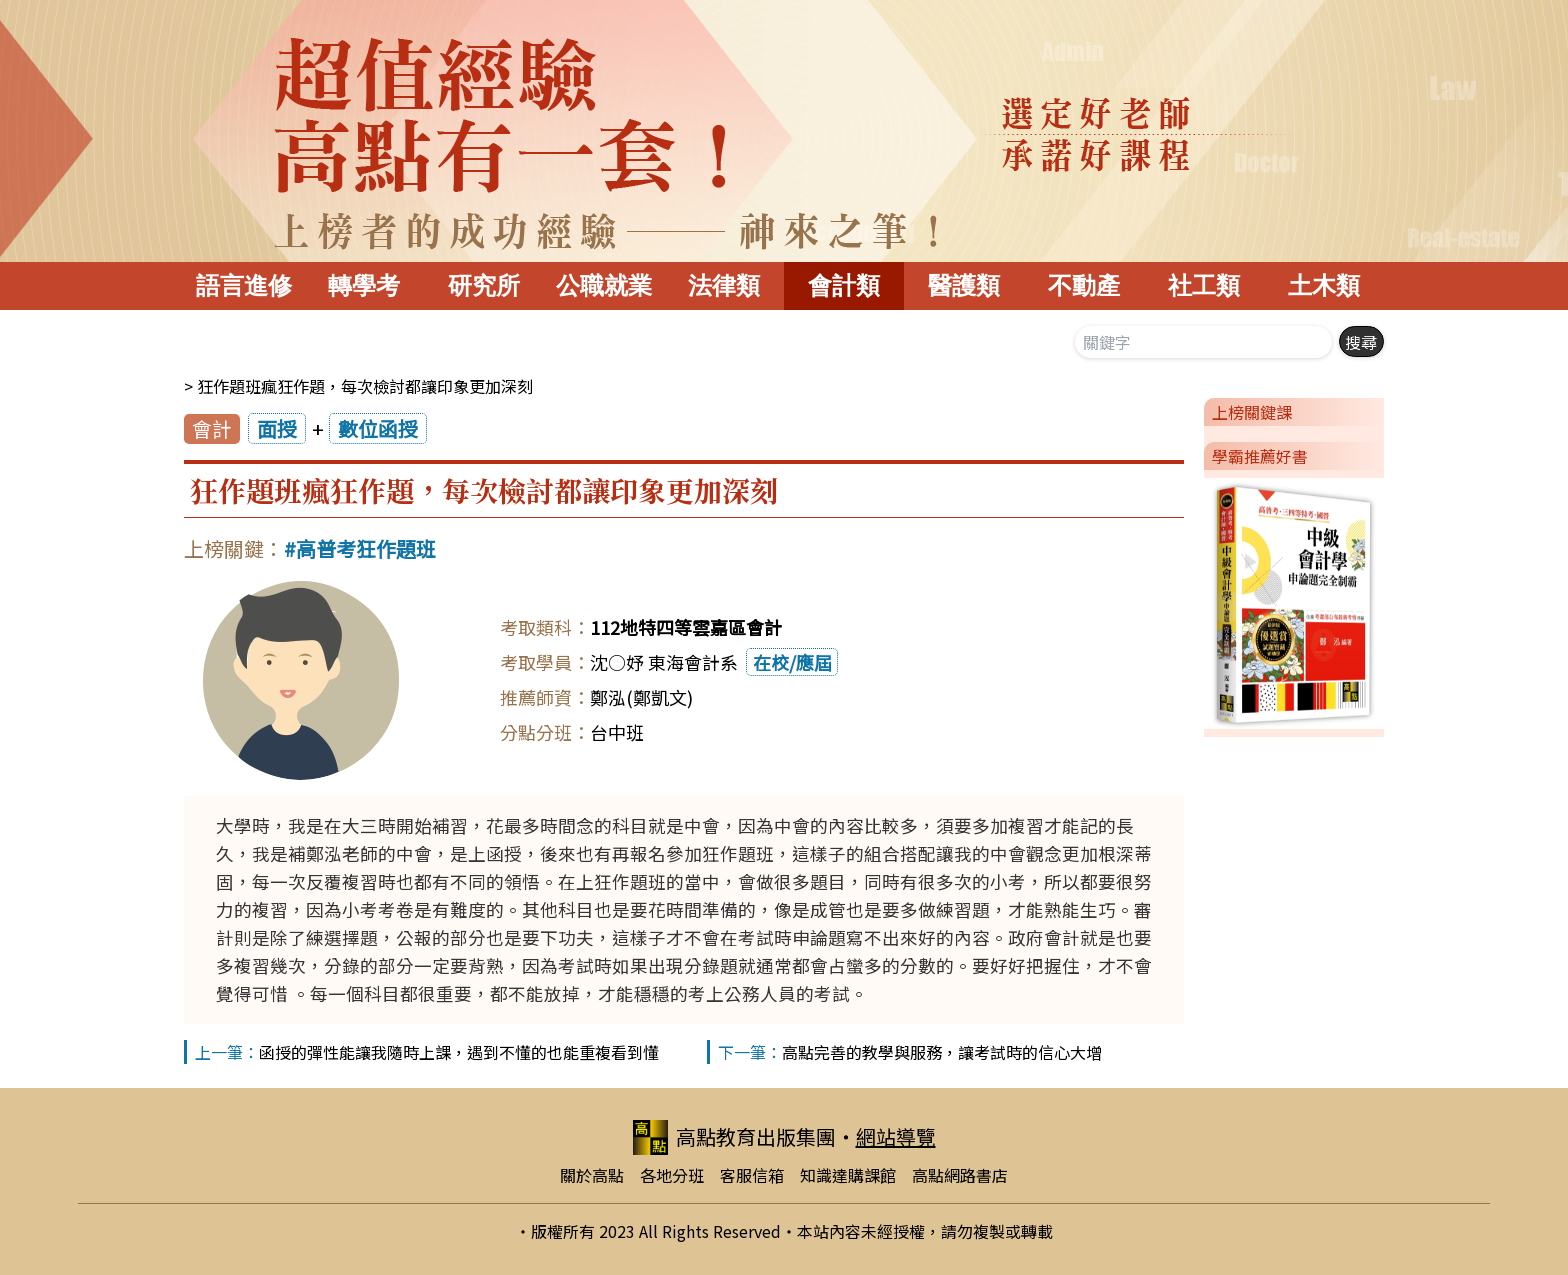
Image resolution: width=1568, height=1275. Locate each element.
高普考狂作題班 (366, 548)
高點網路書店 (960, 1175)
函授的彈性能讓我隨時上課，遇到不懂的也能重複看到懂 (459, 1052)
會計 (212, 428)
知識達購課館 (848, 1175)
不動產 (1084, 285)
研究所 (484, 285)
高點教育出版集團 (734, 1137)
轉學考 (364, 285)
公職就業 (604, 285)
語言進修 (244, 285)
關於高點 (592, 1175)
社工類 (1204, 285)
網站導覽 (896, 1136)
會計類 (844, 285)
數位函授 (378, 428)
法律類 (724, 285)
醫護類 (964, 285)
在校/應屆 (792, 662)
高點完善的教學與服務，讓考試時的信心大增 (942, 1052)
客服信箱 (752, 1175)
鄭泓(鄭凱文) (641, 697)
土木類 (1324, 285)
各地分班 (672, 1175)
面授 (277, 428)
